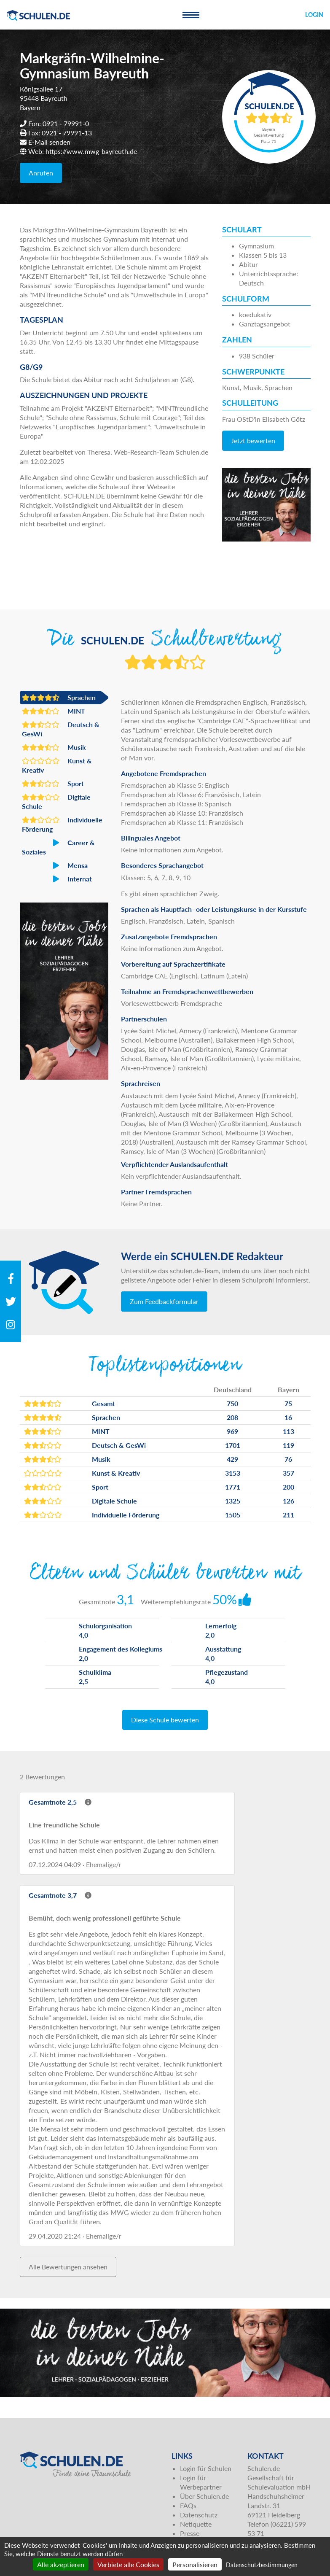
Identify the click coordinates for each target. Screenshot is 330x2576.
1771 (232, 1487)
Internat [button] (57, 879)
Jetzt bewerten (253, 441)
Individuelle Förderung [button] (62, 824)
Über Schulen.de (204, 2496)
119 (288, 1445)
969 (232, 1431)
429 (232, 1459)
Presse (189, 2533)
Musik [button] (54, 747)
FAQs (188, 2505)
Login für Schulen (205, 2468)
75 (288, 1403)
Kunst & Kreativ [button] (57, 765)
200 (288, 1487)
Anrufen (41, 173)
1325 (232, 1501)
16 (288, 1417)
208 (232, 1417)
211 (288, 1515)
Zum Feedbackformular (164, 1301)
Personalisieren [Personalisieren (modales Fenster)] (194, 2564)
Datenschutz (198, 2515)
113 (288, 1431)
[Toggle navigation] (191, 15)
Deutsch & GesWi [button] (60, 729)
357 (288, 1473)
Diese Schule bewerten (165, 1720)
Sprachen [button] (59, 697)
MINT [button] (53, 711)
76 (288, 1459)
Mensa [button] (55, 865)
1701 (232, 1445)
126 (288, 1501)
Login (314, 14)
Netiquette (196, 2524)
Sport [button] (53, 783)
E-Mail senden (49, 142)
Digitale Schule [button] (56, 801)
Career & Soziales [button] (58, 847)
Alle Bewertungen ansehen (68, 2267)
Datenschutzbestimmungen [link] (262, 2564)
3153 (232, 1473)
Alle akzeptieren (60, 2564)
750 (232, 1403)
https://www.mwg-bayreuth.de (91, 151)
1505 (232, 1515)
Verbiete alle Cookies (128, 2564)
